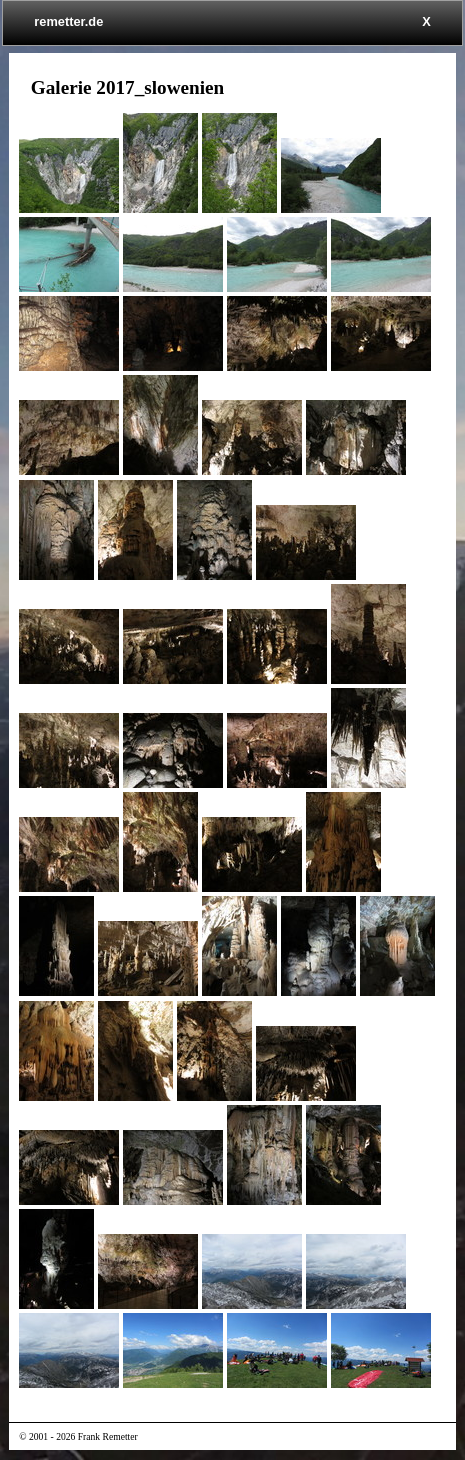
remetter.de (68, 21)
